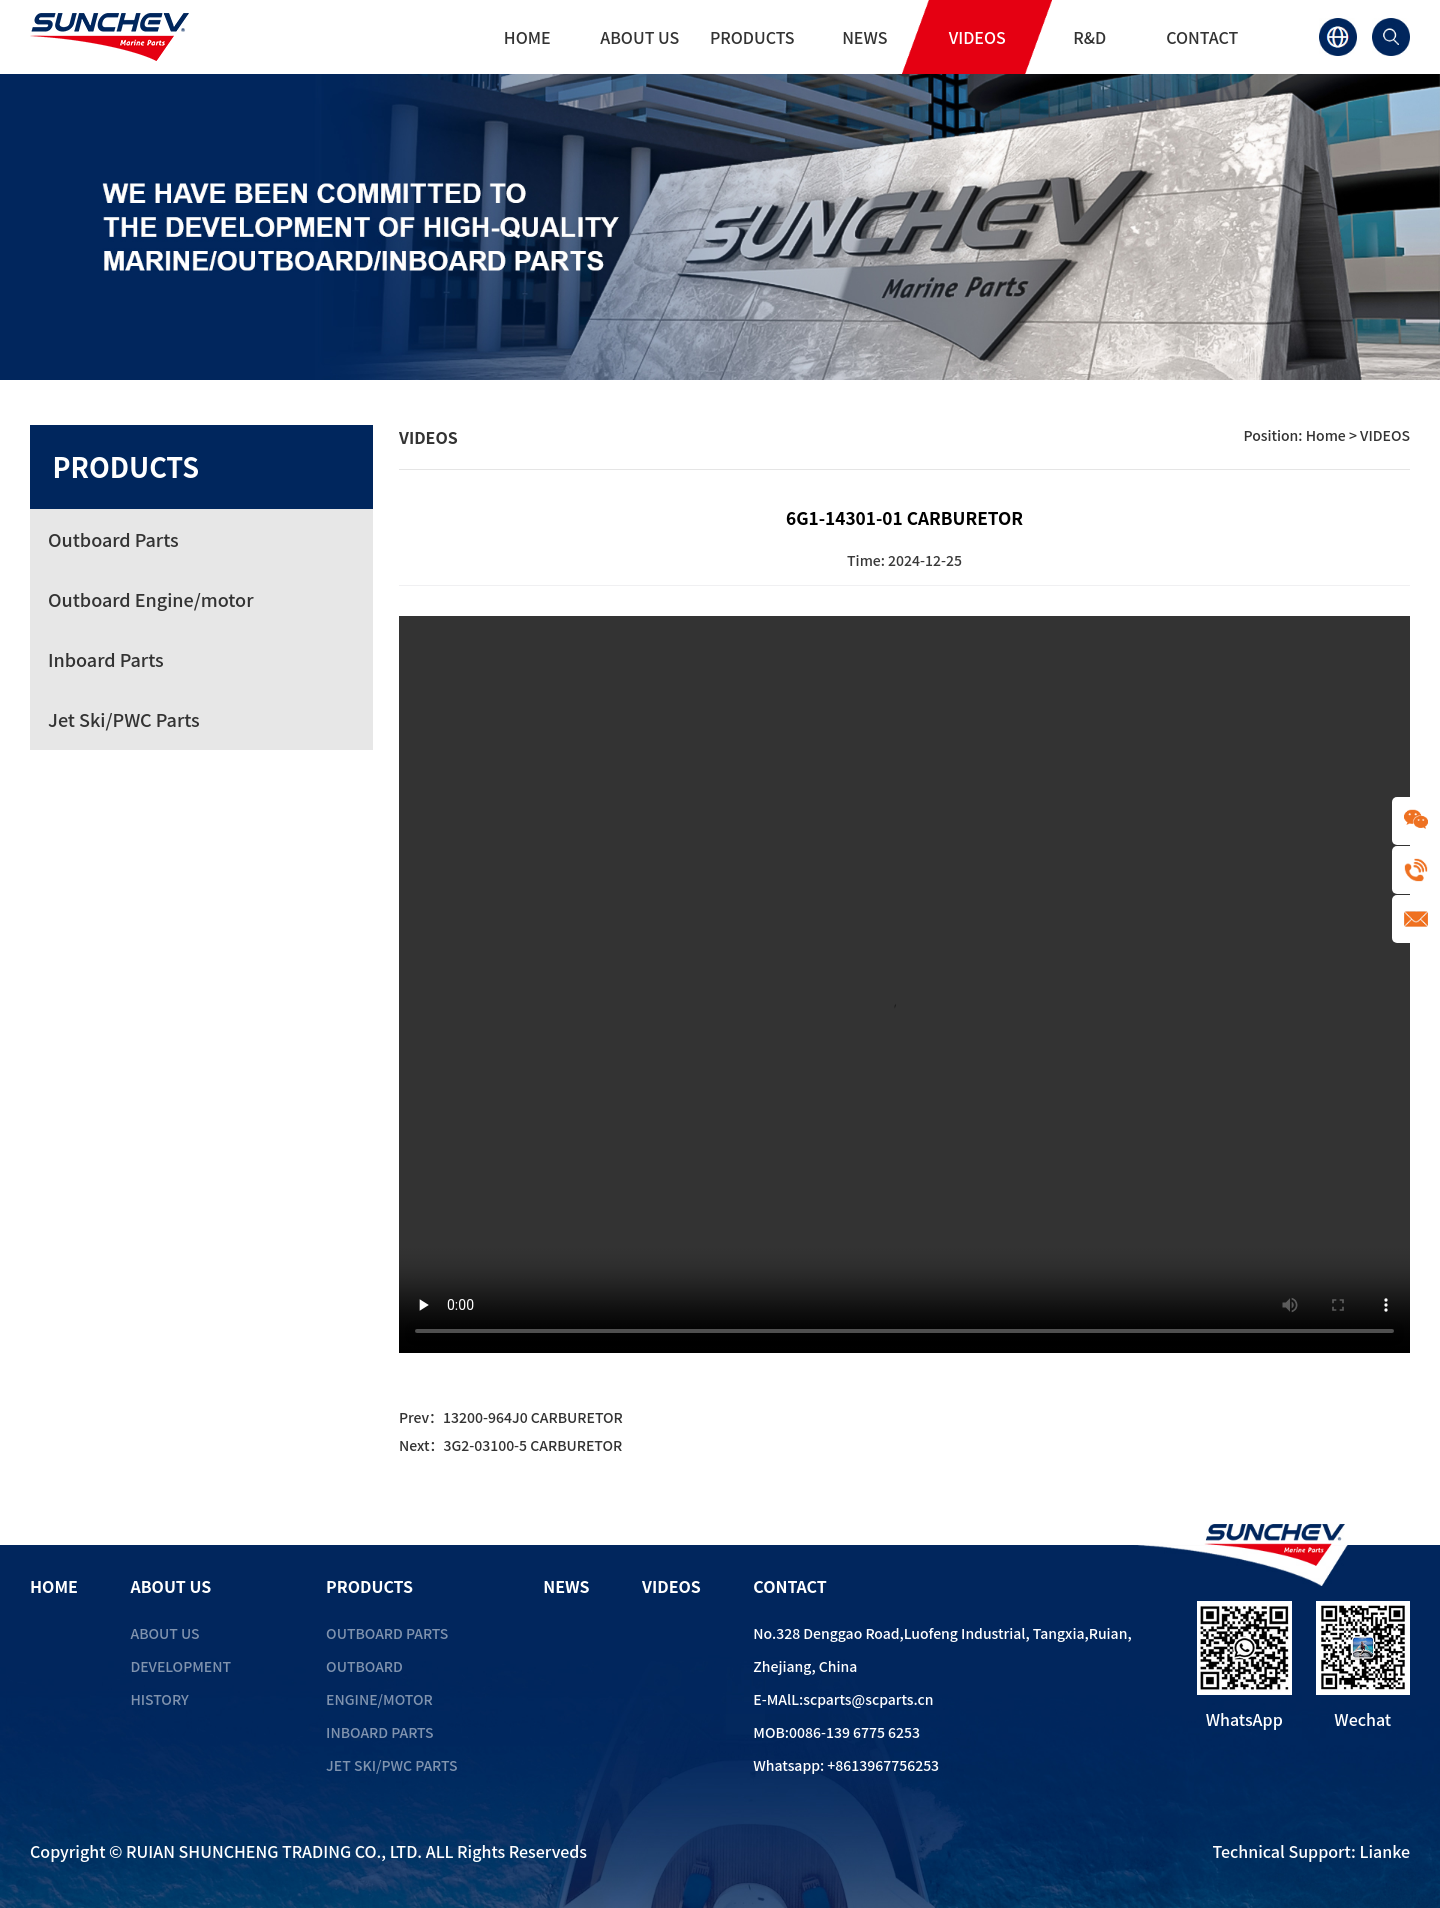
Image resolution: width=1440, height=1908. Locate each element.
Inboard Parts (379, 1732)
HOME (527, 37)
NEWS (864, 37)
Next (510, 1445)
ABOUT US (639, 37)
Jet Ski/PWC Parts (391, 1765)
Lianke (1384, 1851)
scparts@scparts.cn (868, 1699)
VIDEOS (977, 37)
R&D (1089, 37)
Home (1326, 435)
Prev (511, 1417)
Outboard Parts (387, 1633)
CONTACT (1202, 37)
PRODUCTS (752, 37)
